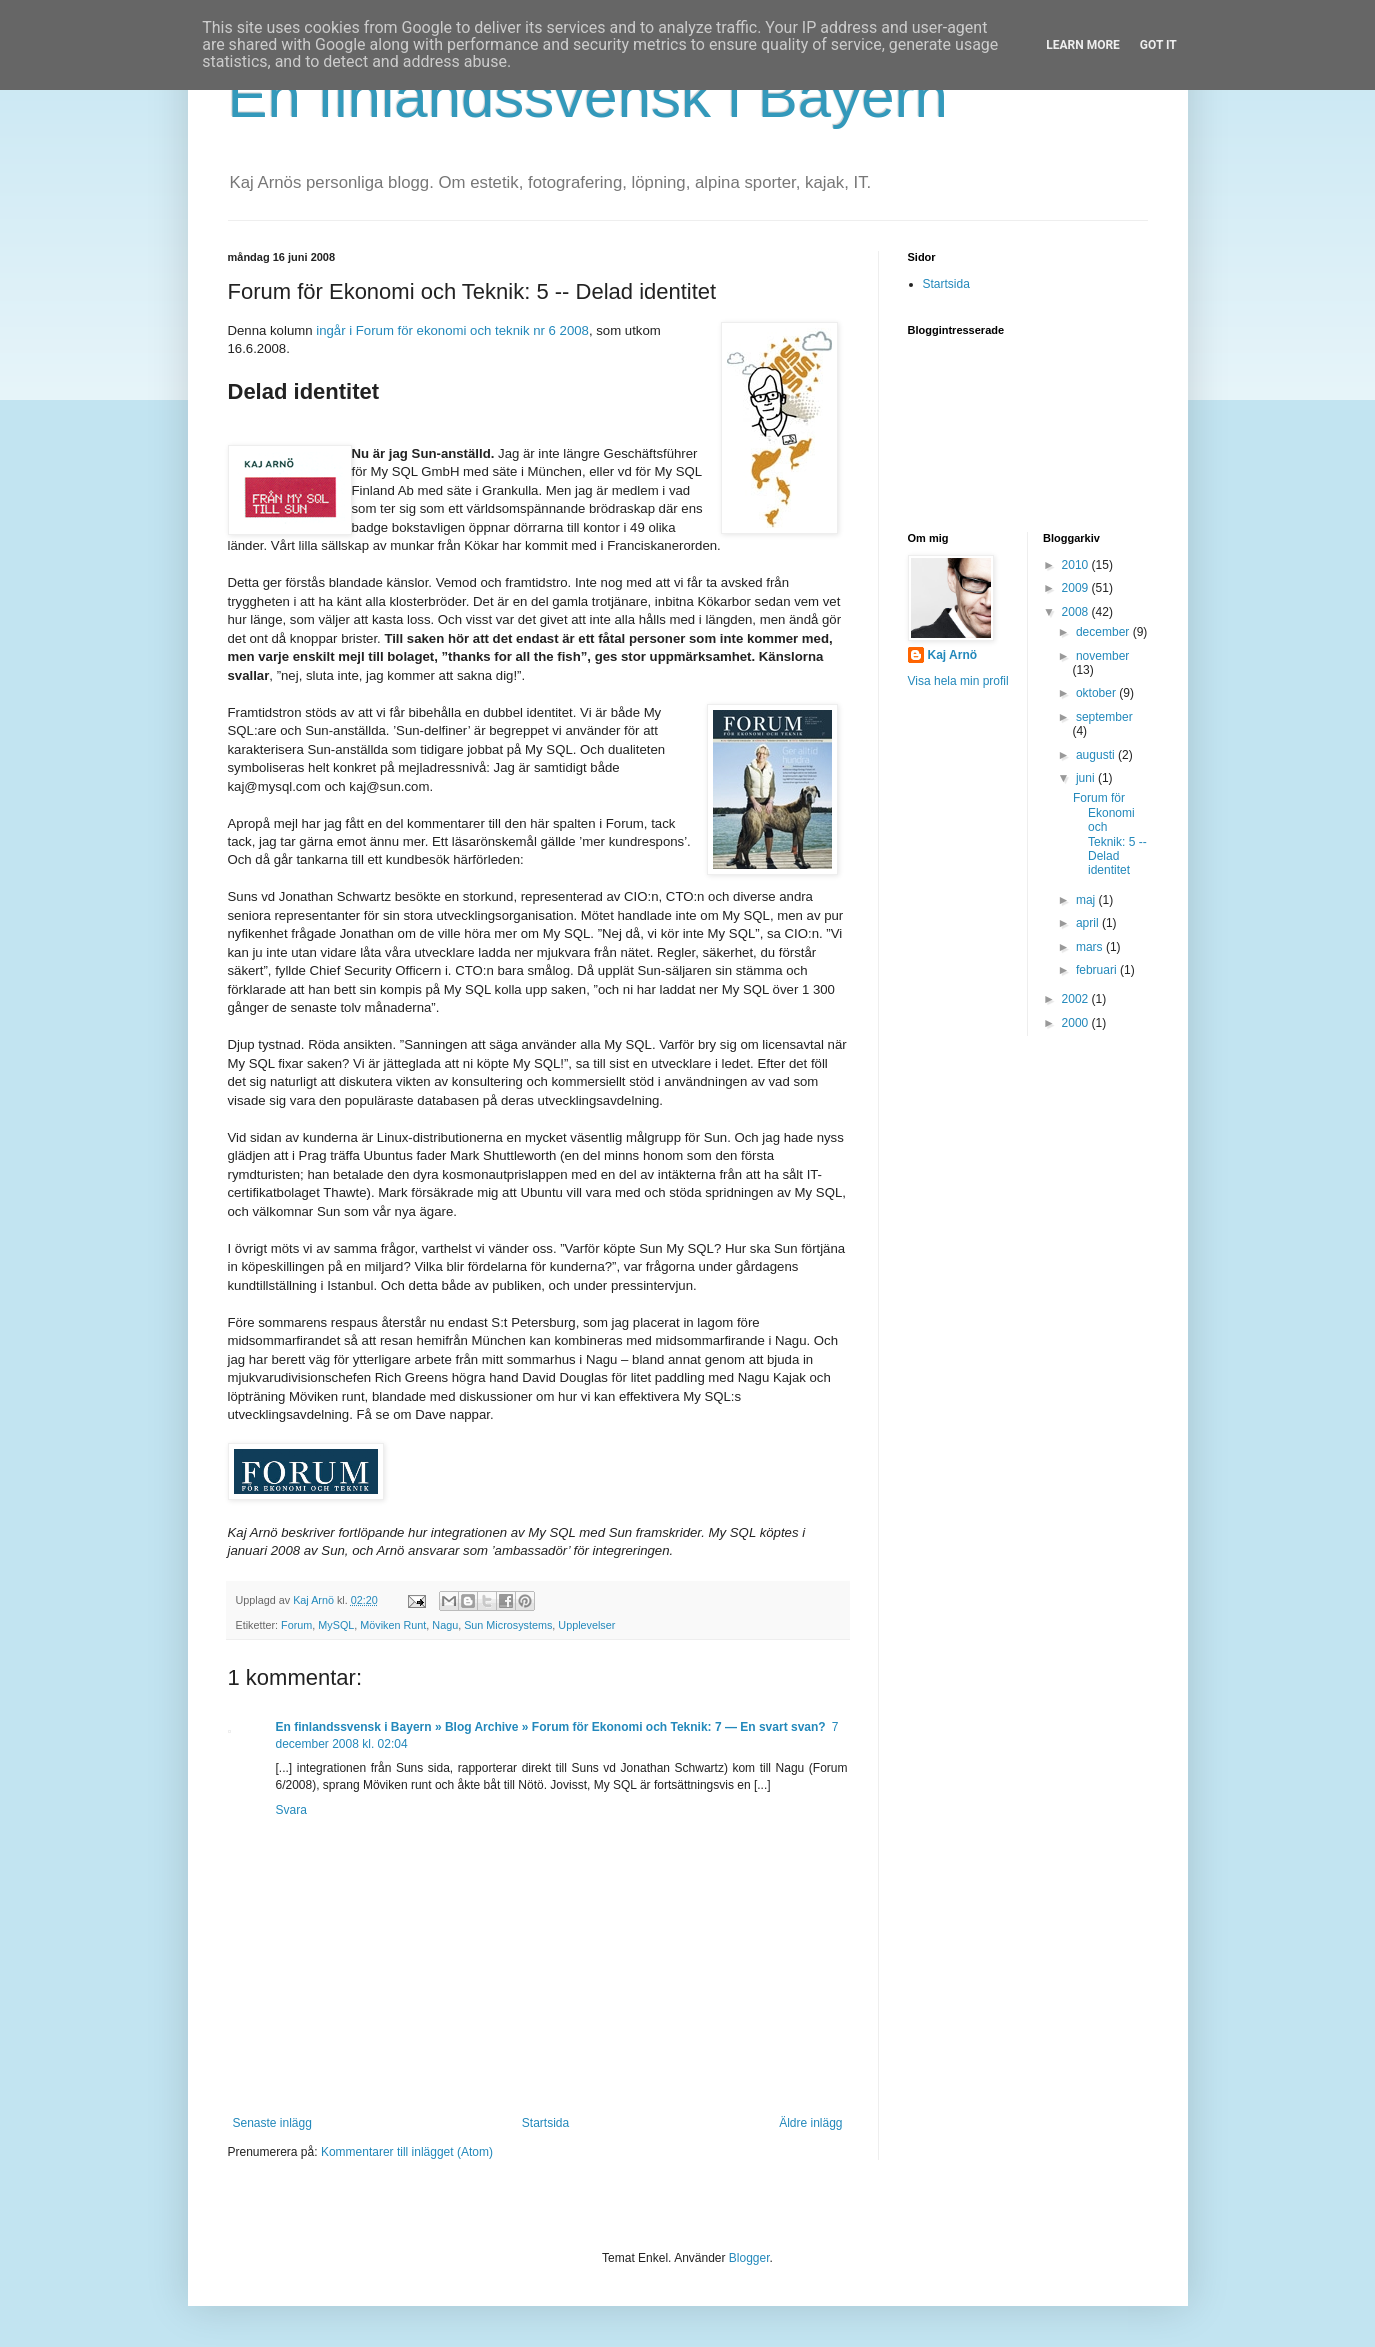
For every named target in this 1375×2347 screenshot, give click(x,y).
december (1104, 632)
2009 (1077, 588)
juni (1087, 778)
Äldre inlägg (810, 2123)
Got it (1158, 45)
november (1102, 656)
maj (1087, 900)
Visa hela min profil (958, 681)
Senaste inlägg (272, 2123)
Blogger (749, 2258)
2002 (1077, 999)
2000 (1077, 1023)
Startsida (545, 2123)
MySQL (336, 1625)
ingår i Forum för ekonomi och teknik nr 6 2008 (452, 330)
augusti (1097, 755)
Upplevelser (586, 1625)
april (1089, 923)
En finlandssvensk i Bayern (588, 96)
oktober (1097, 693)
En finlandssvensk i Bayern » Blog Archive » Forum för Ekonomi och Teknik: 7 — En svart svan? (551, 1727)
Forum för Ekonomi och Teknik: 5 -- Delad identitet (1110, 834)
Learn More (1083, 45)
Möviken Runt (393, 1625)
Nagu (445, 1625)
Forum (296, 1625)
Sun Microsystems (508, 1625)
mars (1091, 947)
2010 (1077, 565)
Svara (291, 1810)
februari (1098, 970)
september (1104, 717)
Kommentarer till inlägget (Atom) (407, 2152)
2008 (1077, 612)
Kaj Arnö (953, 655)
